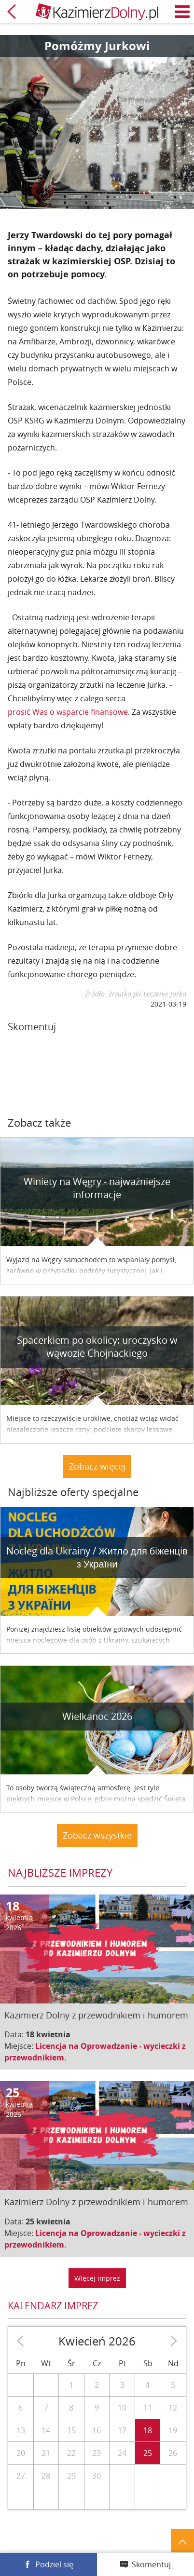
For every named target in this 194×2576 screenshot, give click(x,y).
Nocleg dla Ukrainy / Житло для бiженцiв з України (97, 1557)
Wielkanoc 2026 (97, 1716)
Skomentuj (151, 2564)
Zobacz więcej (97, 1466)
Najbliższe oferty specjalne (73, 1492)
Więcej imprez (97, 2278)
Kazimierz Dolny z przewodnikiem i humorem (96, 2015)
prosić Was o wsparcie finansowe (68, 712)
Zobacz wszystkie (97, 1835)
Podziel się (54, 2564)
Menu (182, 11)
